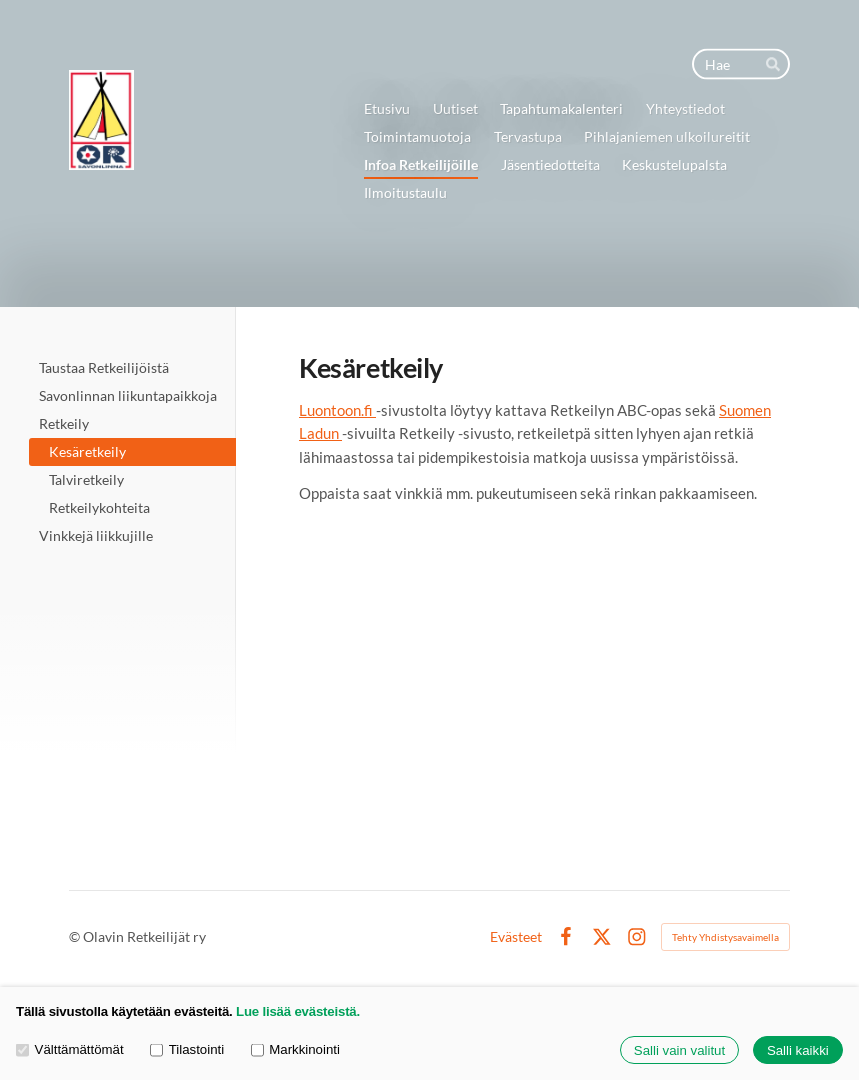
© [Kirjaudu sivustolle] (76, 936)
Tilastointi (187, 1050)
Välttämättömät (70, 1050)
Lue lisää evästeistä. (298, 1011)
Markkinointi (295, 1050)
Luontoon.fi (337, 410)
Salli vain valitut (679, 1050)
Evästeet (516, 937)
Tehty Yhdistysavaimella (725, 937)
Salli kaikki (798, 1050)
